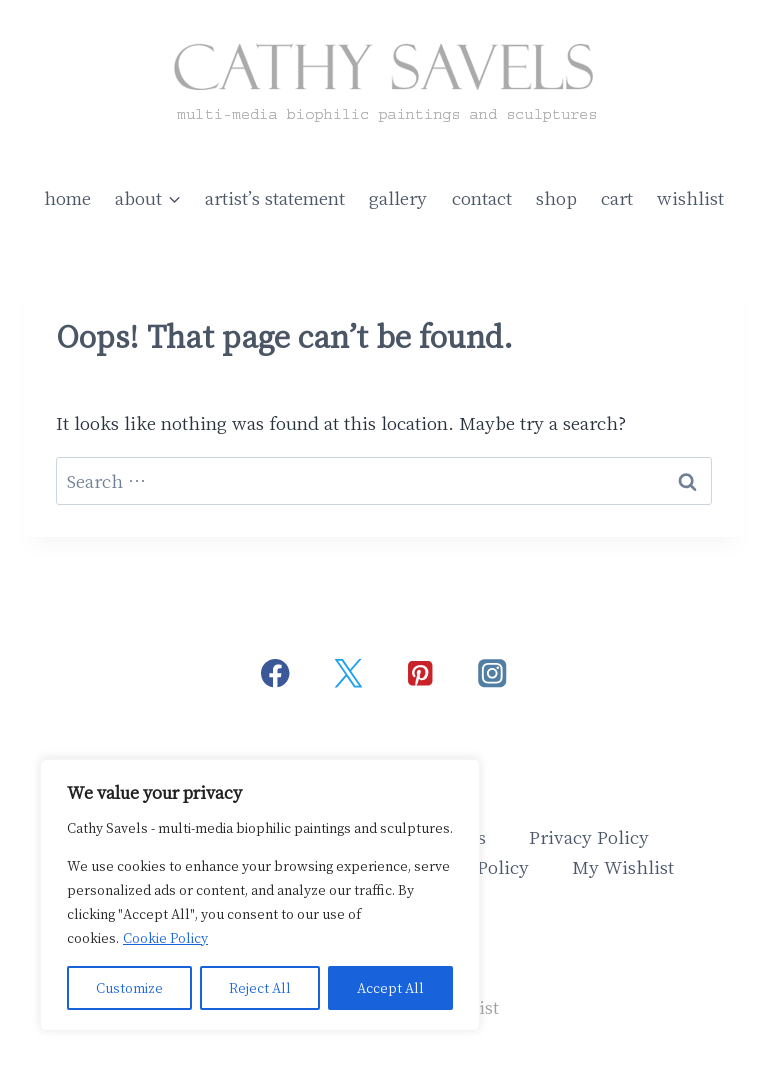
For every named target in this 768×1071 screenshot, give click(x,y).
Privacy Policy (589, 836)
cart (617, 197)
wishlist (690, 197)
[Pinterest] (420, 673)
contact (482, 197)
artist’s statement (275, 197)
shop (556, 197)
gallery (398, 197)
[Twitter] (347, 673)
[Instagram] (492, 673)
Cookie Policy (165, 937)
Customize (129, 987)
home (67, 197)
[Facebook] (275, 673)
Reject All (260, 987)
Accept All (390, 987)
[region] (260, 895)
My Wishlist (623, 866)
